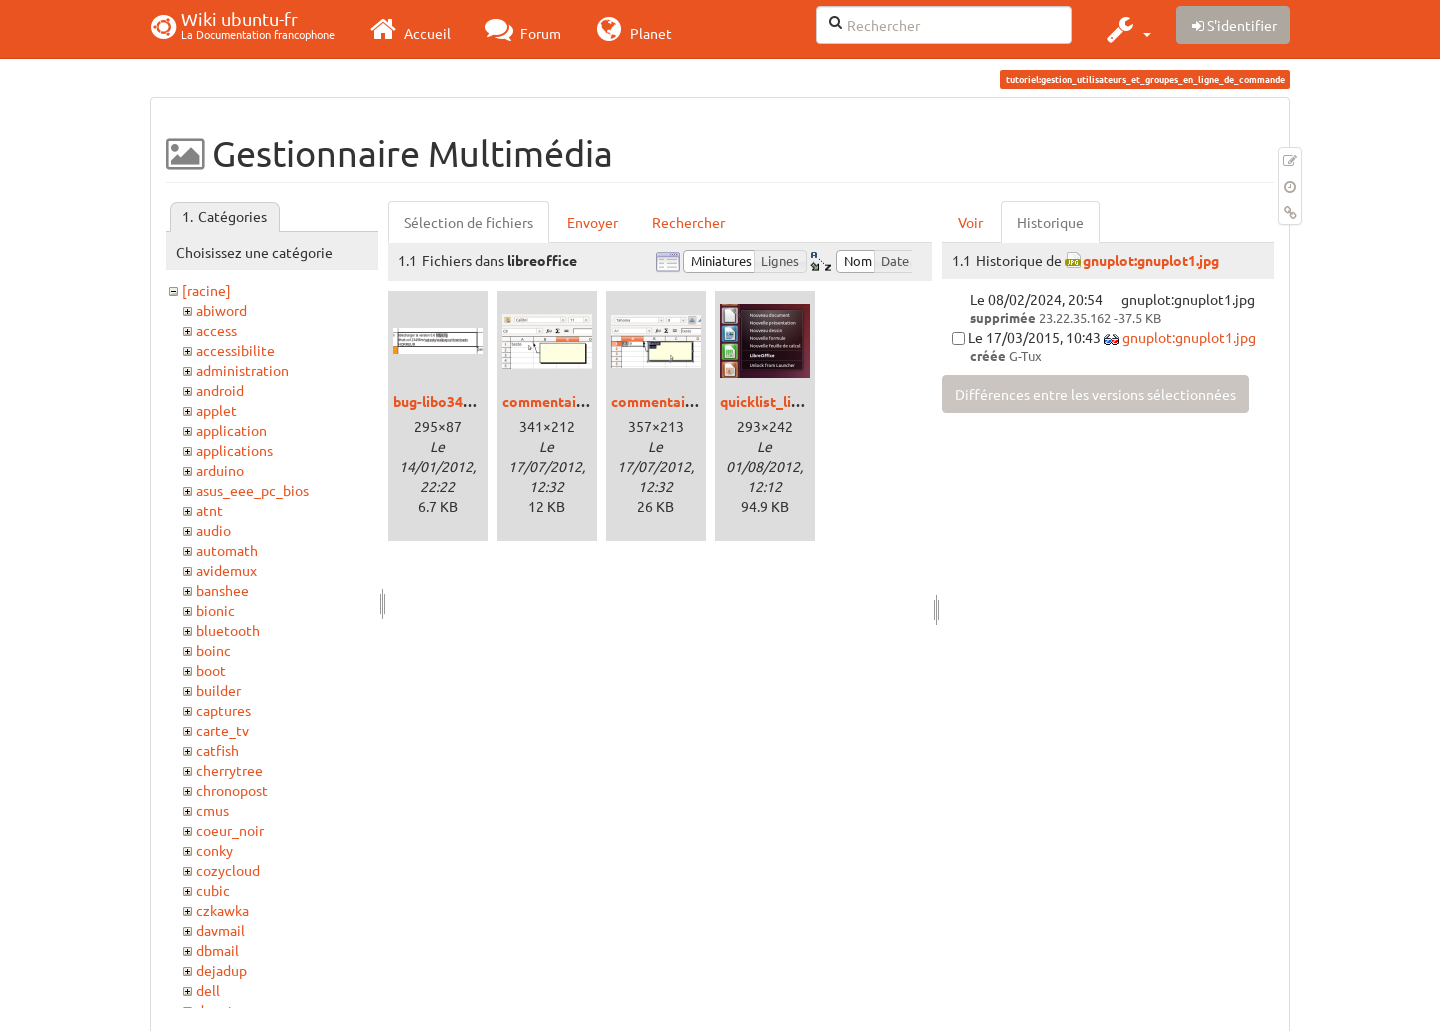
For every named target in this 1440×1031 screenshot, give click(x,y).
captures (223, 710)
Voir (970, 222)
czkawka (222, 910)
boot (211, 670)
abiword (221, 310)
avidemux (226, 570)
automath (227, 550)
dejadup (221, 970)
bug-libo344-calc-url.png (472, 401)
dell (208, 990)
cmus (212, 810)
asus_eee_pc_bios (252, 490)
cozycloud (228, 870)
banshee (222, 590)
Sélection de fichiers (468, 222)
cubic (213, 890)
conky (214, 850)
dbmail (217, 950)
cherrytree (229, 770)
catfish (217, 750)
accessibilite (235, 350)
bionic (215, 610)
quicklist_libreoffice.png (800, 401)
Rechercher (688, 222)
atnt (209, 510)
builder (218, 690)
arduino (220, 470)
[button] (1126, 29)
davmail (220, 930)
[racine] (206, 290)
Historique (1050, 222)
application (231, 430)
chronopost (232, 790)
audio (213, 530)
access (216, 330)
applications (234, 450)
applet (216, 410)
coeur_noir (230, 830)
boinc (213, 650)
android (220, 390)
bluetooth (228, 630)
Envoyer (592, 222)
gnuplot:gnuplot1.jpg (1151, 260)
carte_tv (222, 730)
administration (242, 370)
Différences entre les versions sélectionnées (1095, 394)
